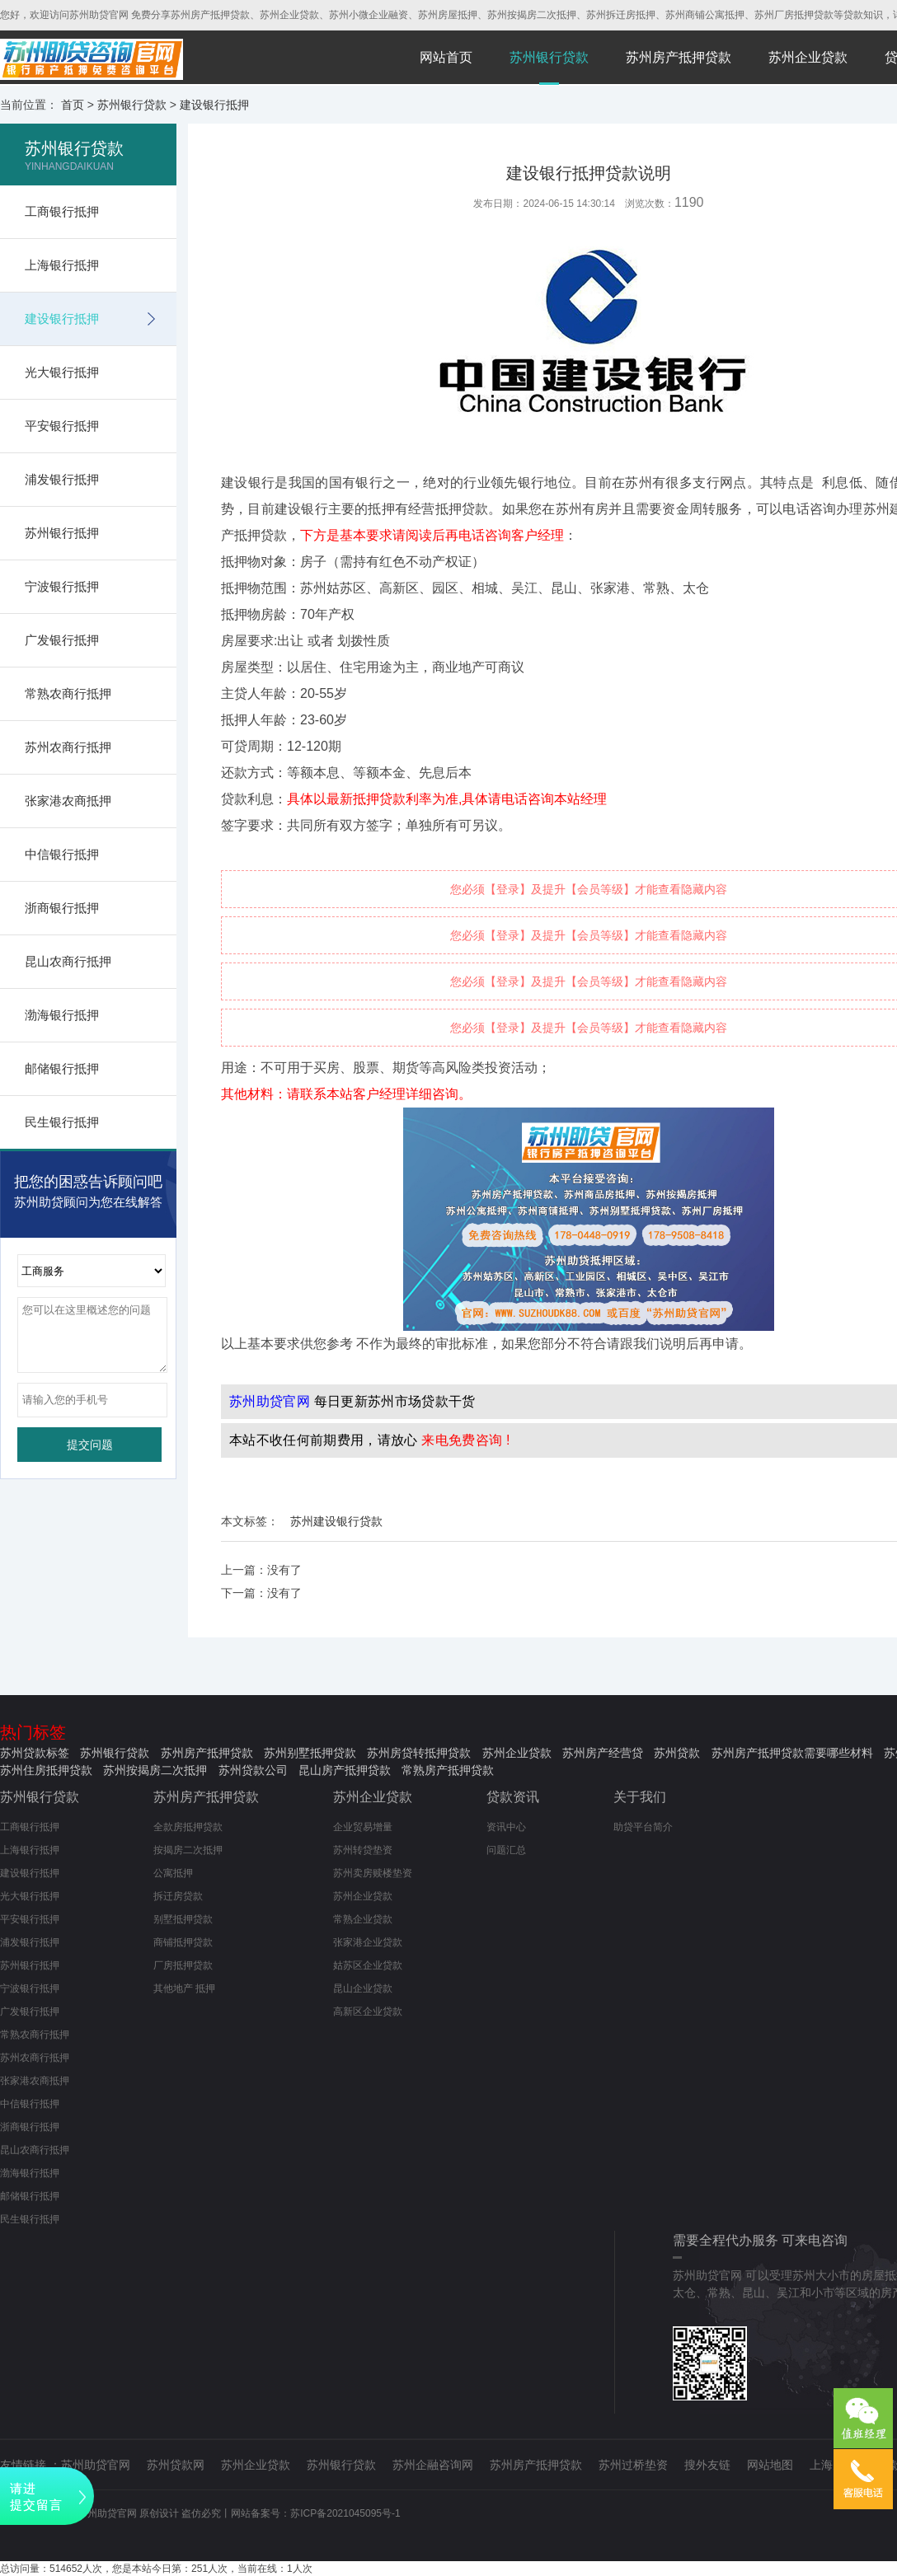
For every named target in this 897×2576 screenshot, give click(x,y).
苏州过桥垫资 (633, 2464)
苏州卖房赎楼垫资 (372, 1873)
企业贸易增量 (362, 1827)
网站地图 (770, 2464)
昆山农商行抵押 (68, 961)
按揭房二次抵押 (188, 1850)
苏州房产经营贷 (602, 1752)
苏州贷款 (677, 1752)
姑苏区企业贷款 (367, 1965)
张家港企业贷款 (367, 1942)
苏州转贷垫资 (362, 1850)
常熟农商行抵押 (68, 693)
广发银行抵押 (62, 640)
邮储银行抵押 (62, 1068)
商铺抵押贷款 (183, 1942)
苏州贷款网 (175, 2464)
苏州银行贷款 (549, 57)
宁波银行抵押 (62, 586)
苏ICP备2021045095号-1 (345, 2513)
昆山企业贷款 (362, 1988)
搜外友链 (707, 2464)
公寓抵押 (173, 1873)
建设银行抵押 (214, 104)
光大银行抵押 (62, 372)
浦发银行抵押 (62, 479)
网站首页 (446, 57)
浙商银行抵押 (62, 908)
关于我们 (639, 1797)
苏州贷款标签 (34, 1752)
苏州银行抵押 (62, 533)
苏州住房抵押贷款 (46, 1770)
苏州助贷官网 (95, 2464)
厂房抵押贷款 (183, 1965)
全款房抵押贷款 (188, 1827)
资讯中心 (506, 1827)
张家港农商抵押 (68, 801)
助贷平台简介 (643, 1827)
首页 (72, 104)
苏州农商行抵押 (68, 747)
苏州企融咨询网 (432, 2464)
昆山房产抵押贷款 (344, 1770)
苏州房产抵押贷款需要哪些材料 (792, 1752)
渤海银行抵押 (62, 1015)
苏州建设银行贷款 (336, 1521)
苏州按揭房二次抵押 (155, 1770)
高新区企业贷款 (367, 2011)
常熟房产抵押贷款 (448, 1770)
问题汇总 (506, 1850)
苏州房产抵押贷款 (678, 57)
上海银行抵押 (62, 265)
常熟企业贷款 (362, 1919)
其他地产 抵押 (184, 1988)
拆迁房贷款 (178, 1896)
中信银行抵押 (62, 854)
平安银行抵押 (62, 426)
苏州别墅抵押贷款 (310, 1752)
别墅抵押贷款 (183, 1919)
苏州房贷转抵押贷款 (419, 1752)
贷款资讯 (512, 1797)
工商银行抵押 (62, 211)
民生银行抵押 (62, 1122)
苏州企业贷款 (808, 57)
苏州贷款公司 (253, 1770)
